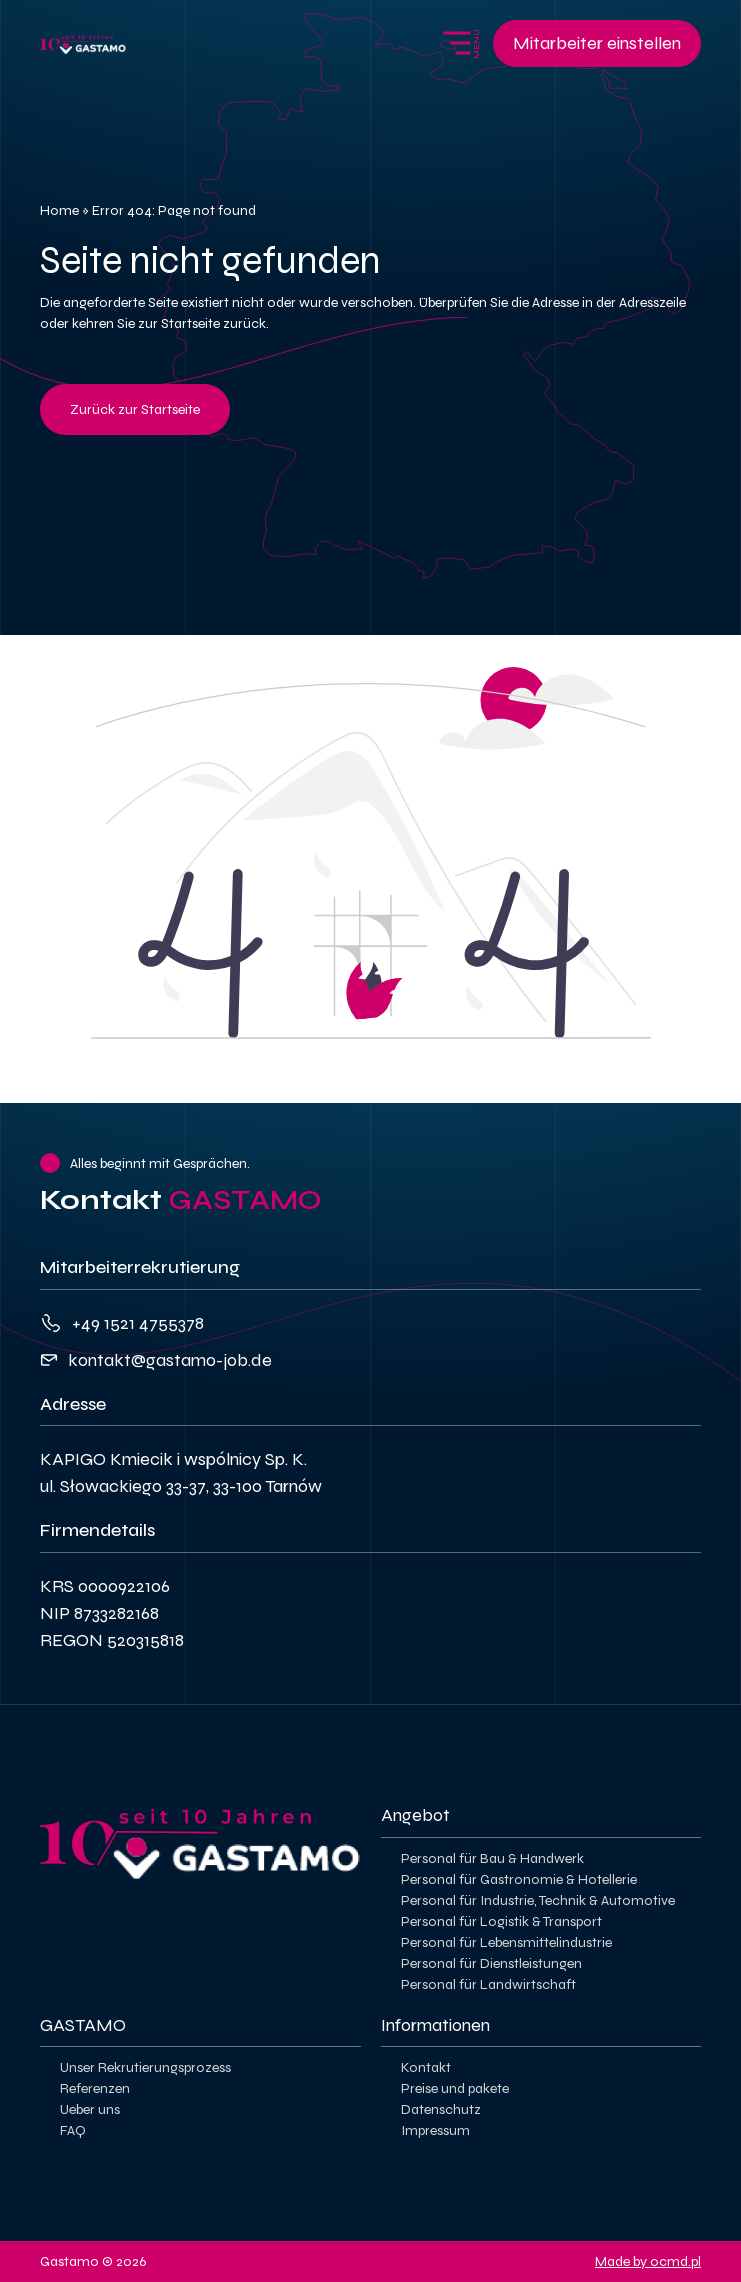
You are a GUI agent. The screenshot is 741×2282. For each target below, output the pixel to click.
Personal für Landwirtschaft (488, 1984)
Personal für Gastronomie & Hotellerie (519, 1879)
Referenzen (95, 2088)
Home (59, 210)
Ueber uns (90, 2109)
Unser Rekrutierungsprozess (145, 2067)
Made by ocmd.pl (648, 2261)
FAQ (73, 2130)
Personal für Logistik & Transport (501, 1921)
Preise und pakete (455, 2088)
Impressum (435, 2130)
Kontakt (426, 2067)
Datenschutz (441, 2109)
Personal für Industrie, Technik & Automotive (538, 1900)
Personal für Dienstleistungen (491, 1963)
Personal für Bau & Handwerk (492, 1858)
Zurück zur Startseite (135, 409)
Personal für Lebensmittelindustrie (506, 1942)
